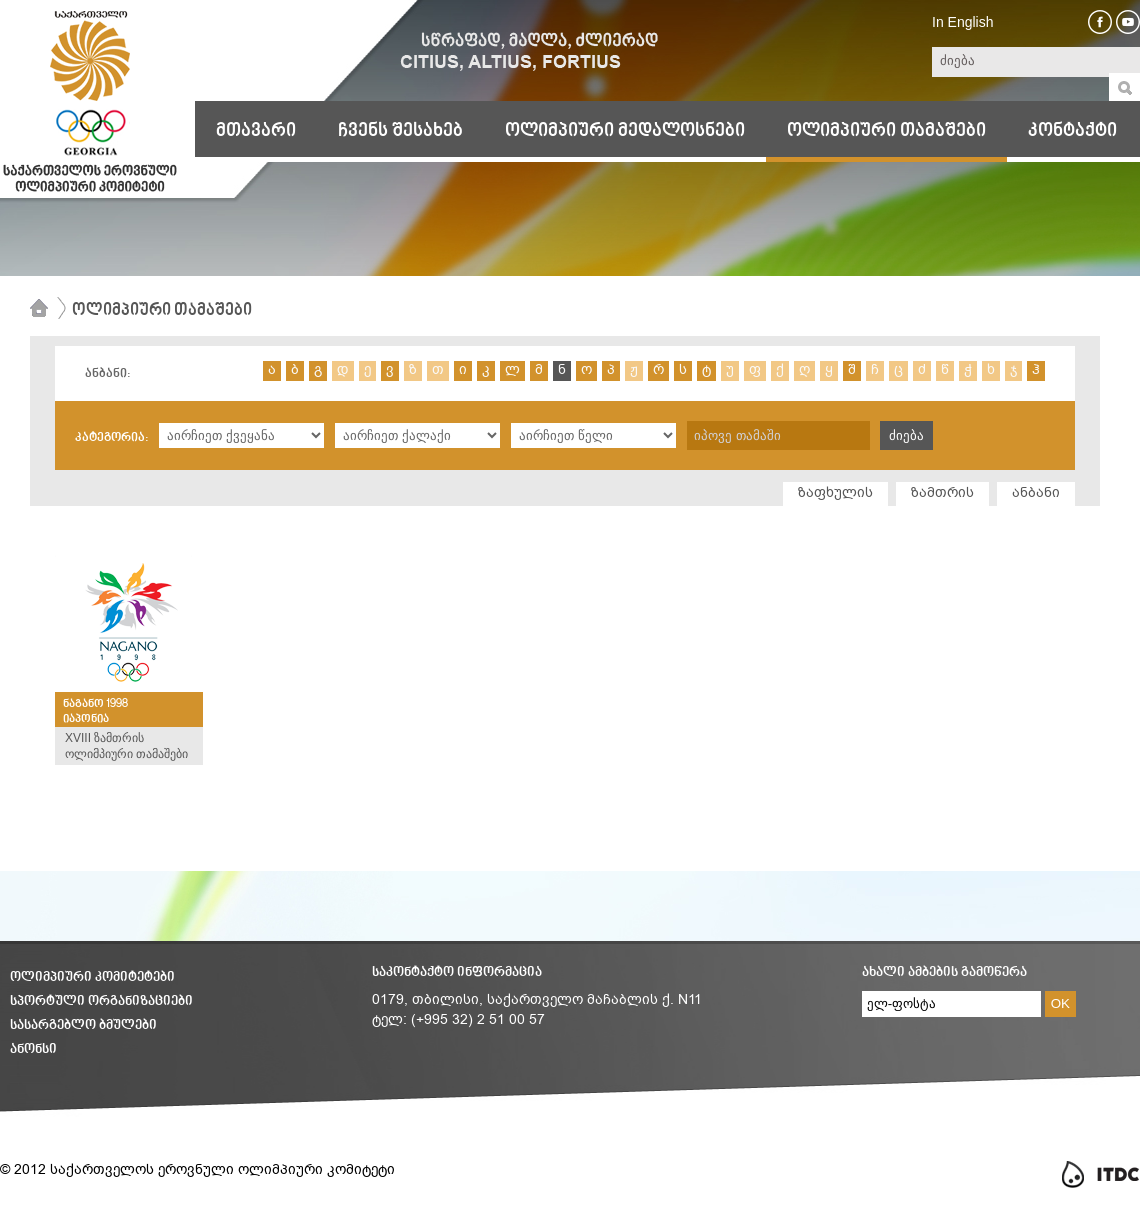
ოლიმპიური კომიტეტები (92, 977)
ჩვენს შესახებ (400, 131)
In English (962, 22)
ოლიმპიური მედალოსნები (625, 131)
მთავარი (256, 131)
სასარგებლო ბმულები (83, 1025)
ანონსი (33, 1049)
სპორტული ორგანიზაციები (101, 1001)
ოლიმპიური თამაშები (886, 131)
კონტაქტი (1072, 131)
